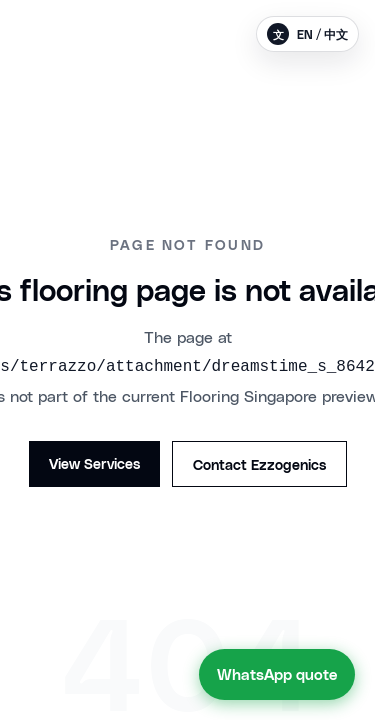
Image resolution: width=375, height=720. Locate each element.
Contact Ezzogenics (259, 464)
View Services (94, 463)
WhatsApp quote (277, 673)
